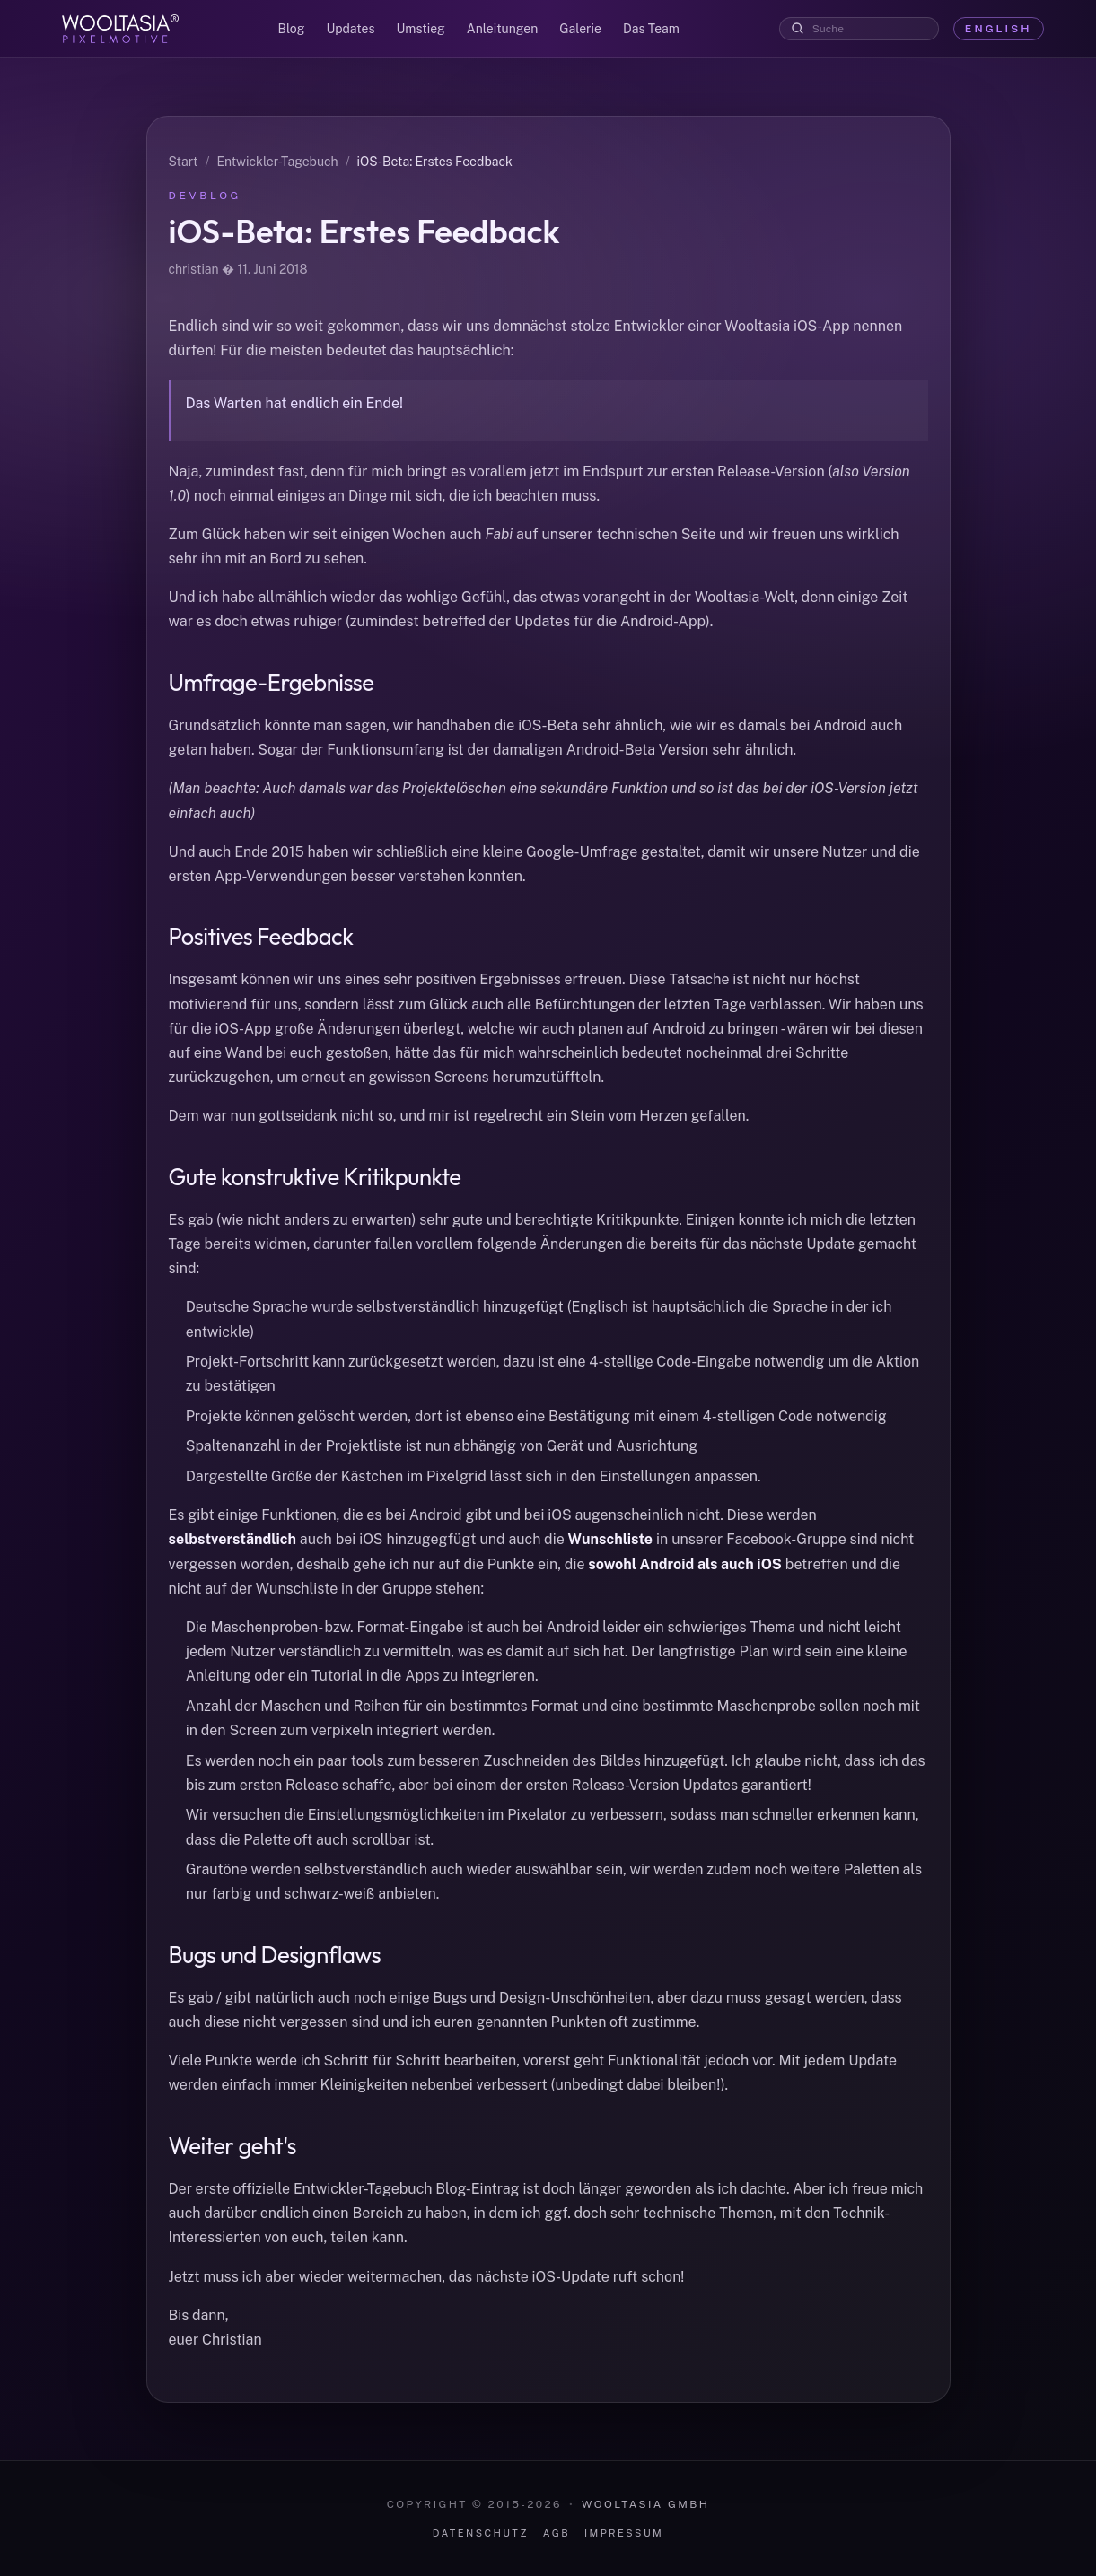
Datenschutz (481, 2533)
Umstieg (421, 29)
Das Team (651, 29)
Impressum (623, 2533)
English (998, 28)
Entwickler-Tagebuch (277, 161)
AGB (556, 2533)
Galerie (580, 29)
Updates (350, 29)
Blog (291, 29)
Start (183, 161)
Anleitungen (502, 29)
